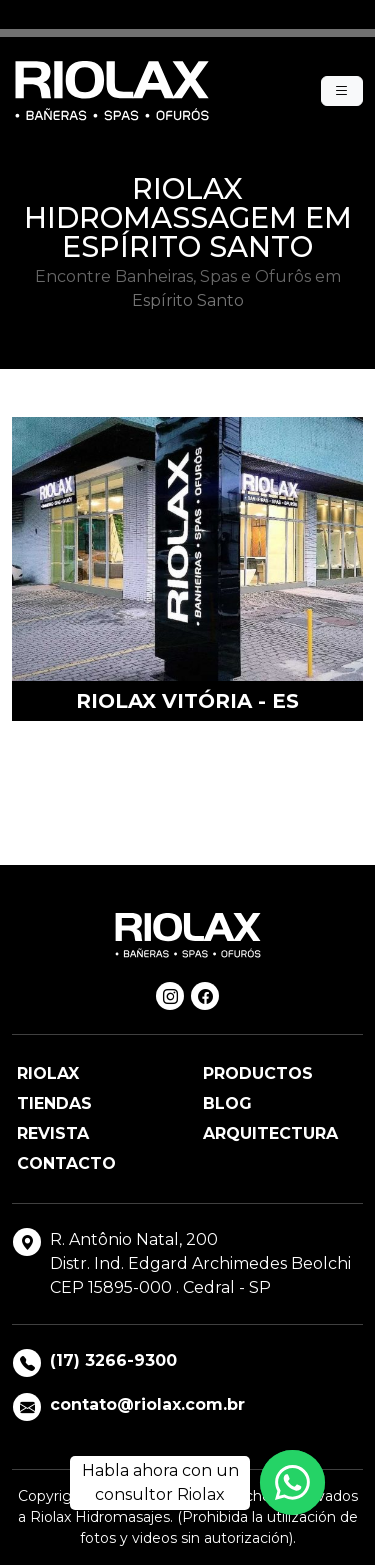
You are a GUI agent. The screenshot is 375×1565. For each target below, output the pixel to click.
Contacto (66, 1163)
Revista (53, 1133)
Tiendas (54, 1103)
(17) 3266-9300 (113, 1360)
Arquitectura (270, 1133)
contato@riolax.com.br (147, 1404)
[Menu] (342, 91)
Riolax (48, 1073)
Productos (258, 1073)
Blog (227, 1103)
